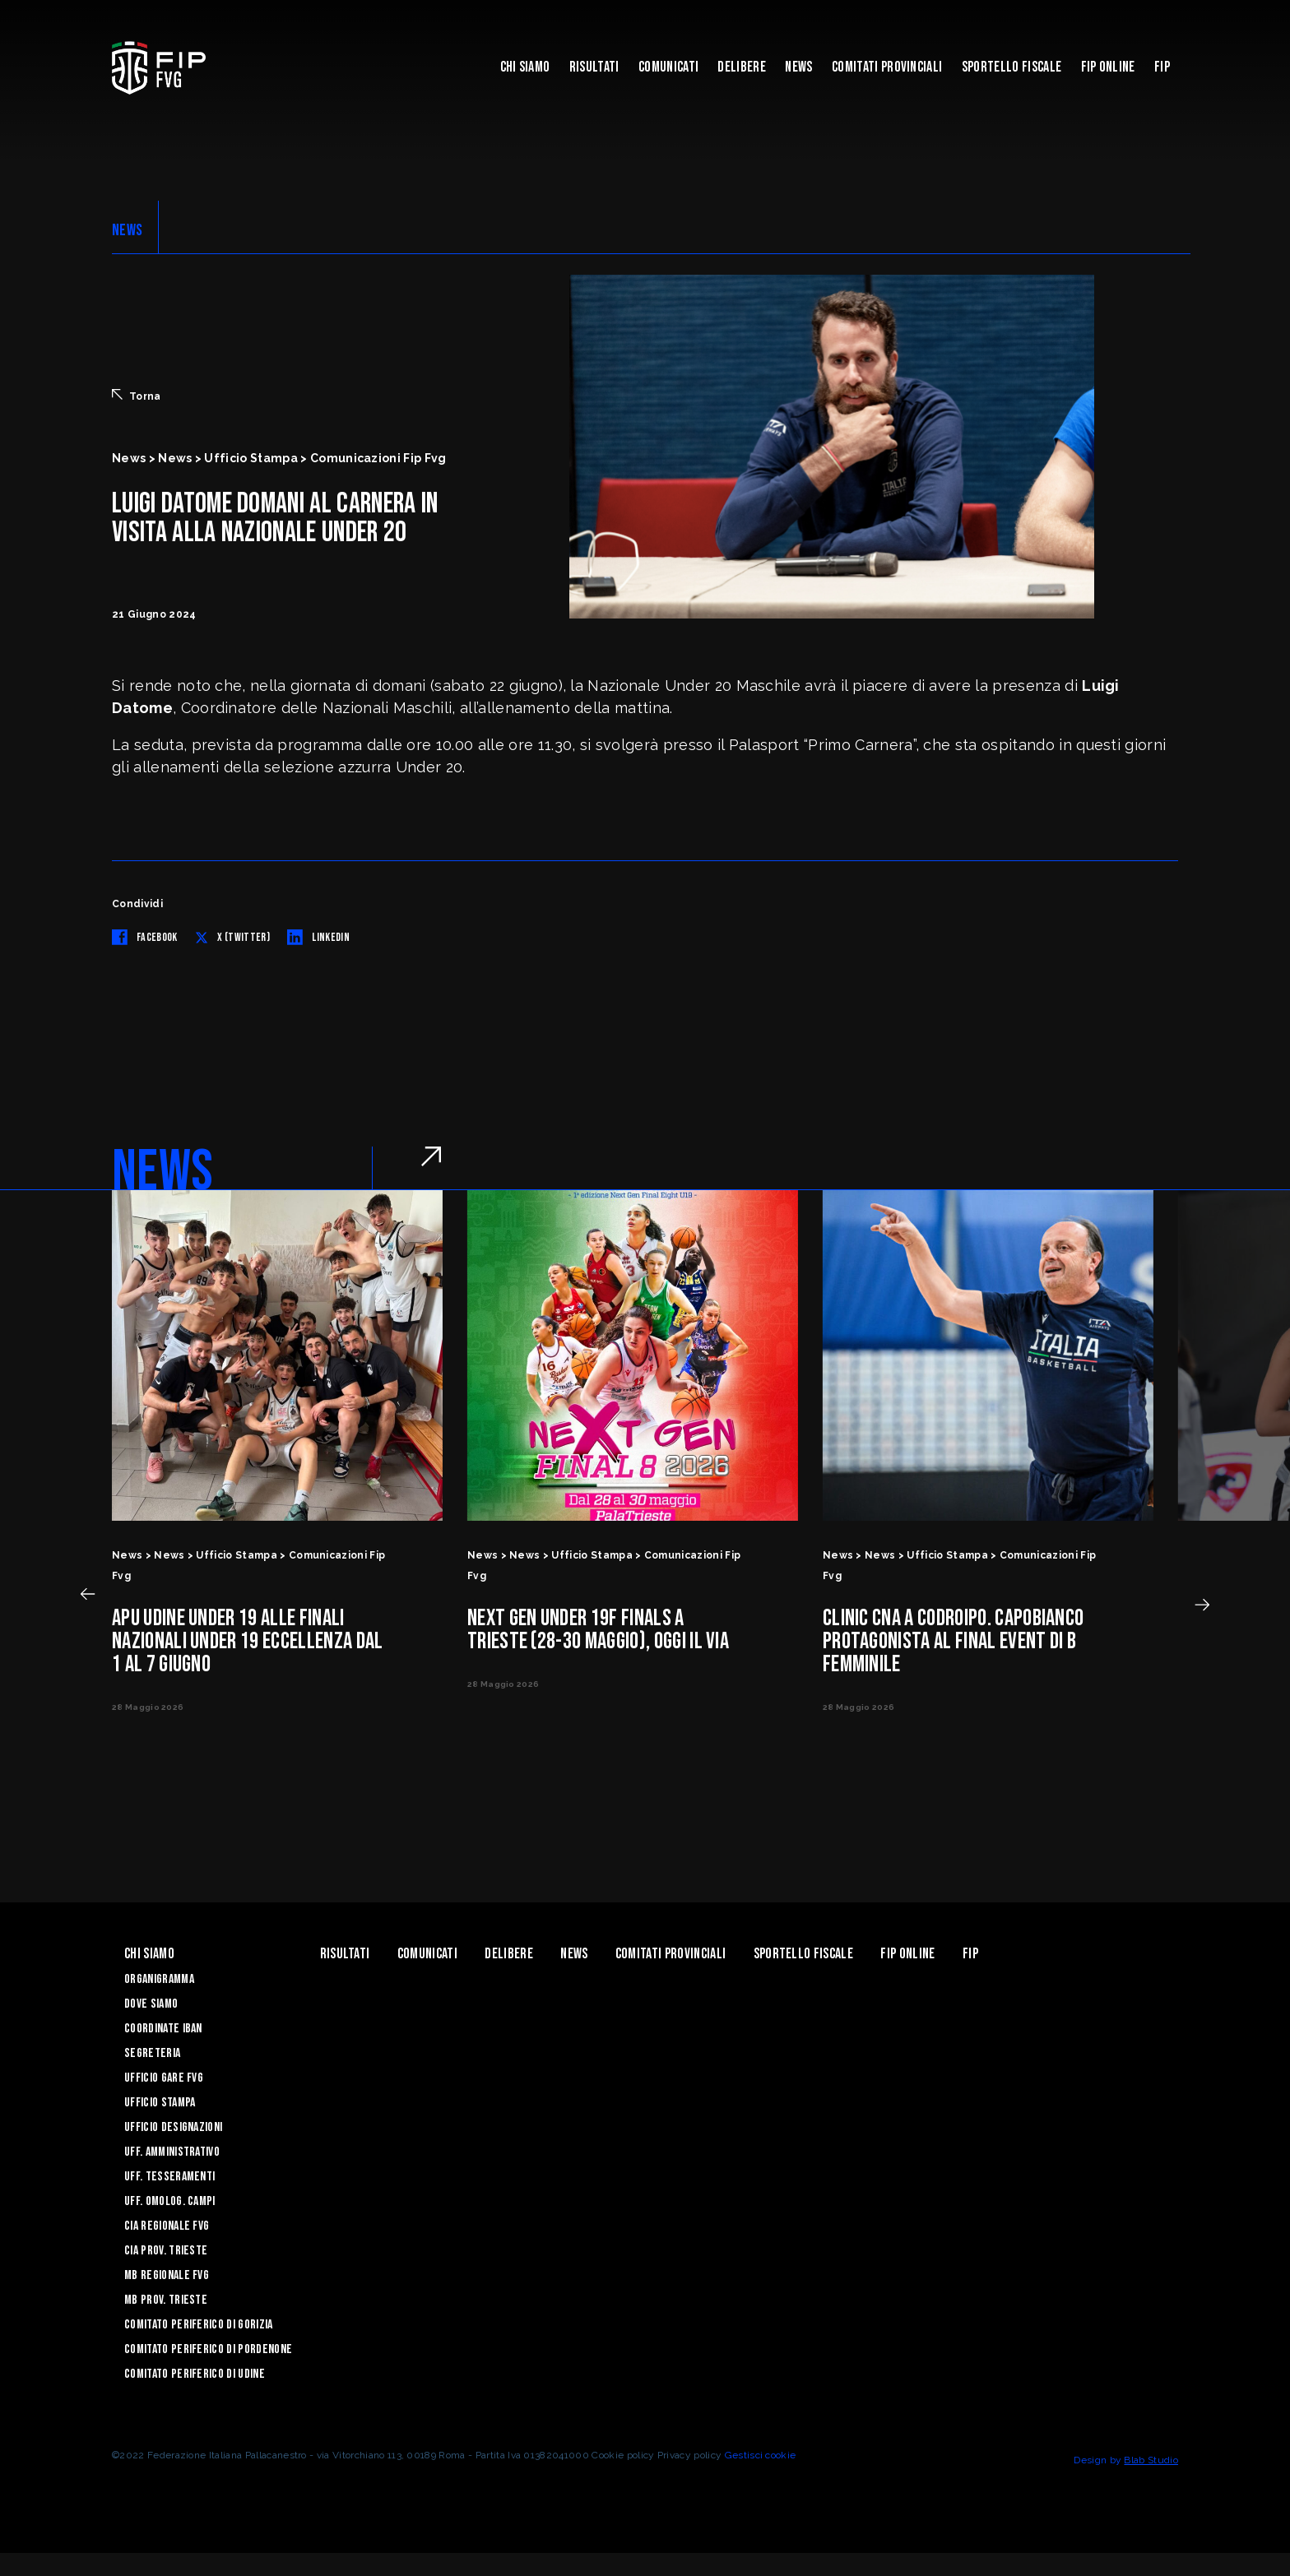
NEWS (127, 230)
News (798, 67)
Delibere (741, 67)
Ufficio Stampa (159, 2102)
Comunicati (668, 67)
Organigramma (159, 1979)
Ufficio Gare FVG (163, 2078)
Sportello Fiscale (1011, 67)
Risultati (594, 67)
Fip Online (1108, 67)
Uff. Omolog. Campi (170, 2201)
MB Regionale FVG (166, 2275)
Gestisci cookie (760, 2455)
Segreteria (152, 2053)
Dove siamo (151, 2004)
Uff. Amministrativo (172, 2152)
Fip (1162, 67)
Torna (136, 395)
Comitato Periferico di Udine (194, 2374)
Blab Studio (1151, 2460)
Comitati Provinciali (887, 67)
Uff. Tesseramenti (169, 2177)
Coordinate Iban (163, 2028)
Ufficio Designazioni (173, 2127)
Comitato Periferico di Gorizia (198, 2325)
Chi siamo (525, 67)
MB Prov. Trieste (165, 2300)
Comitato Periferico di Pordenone (208, 2349)
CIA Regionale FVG (166, 2226)
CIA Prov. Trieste (165, 2251)
